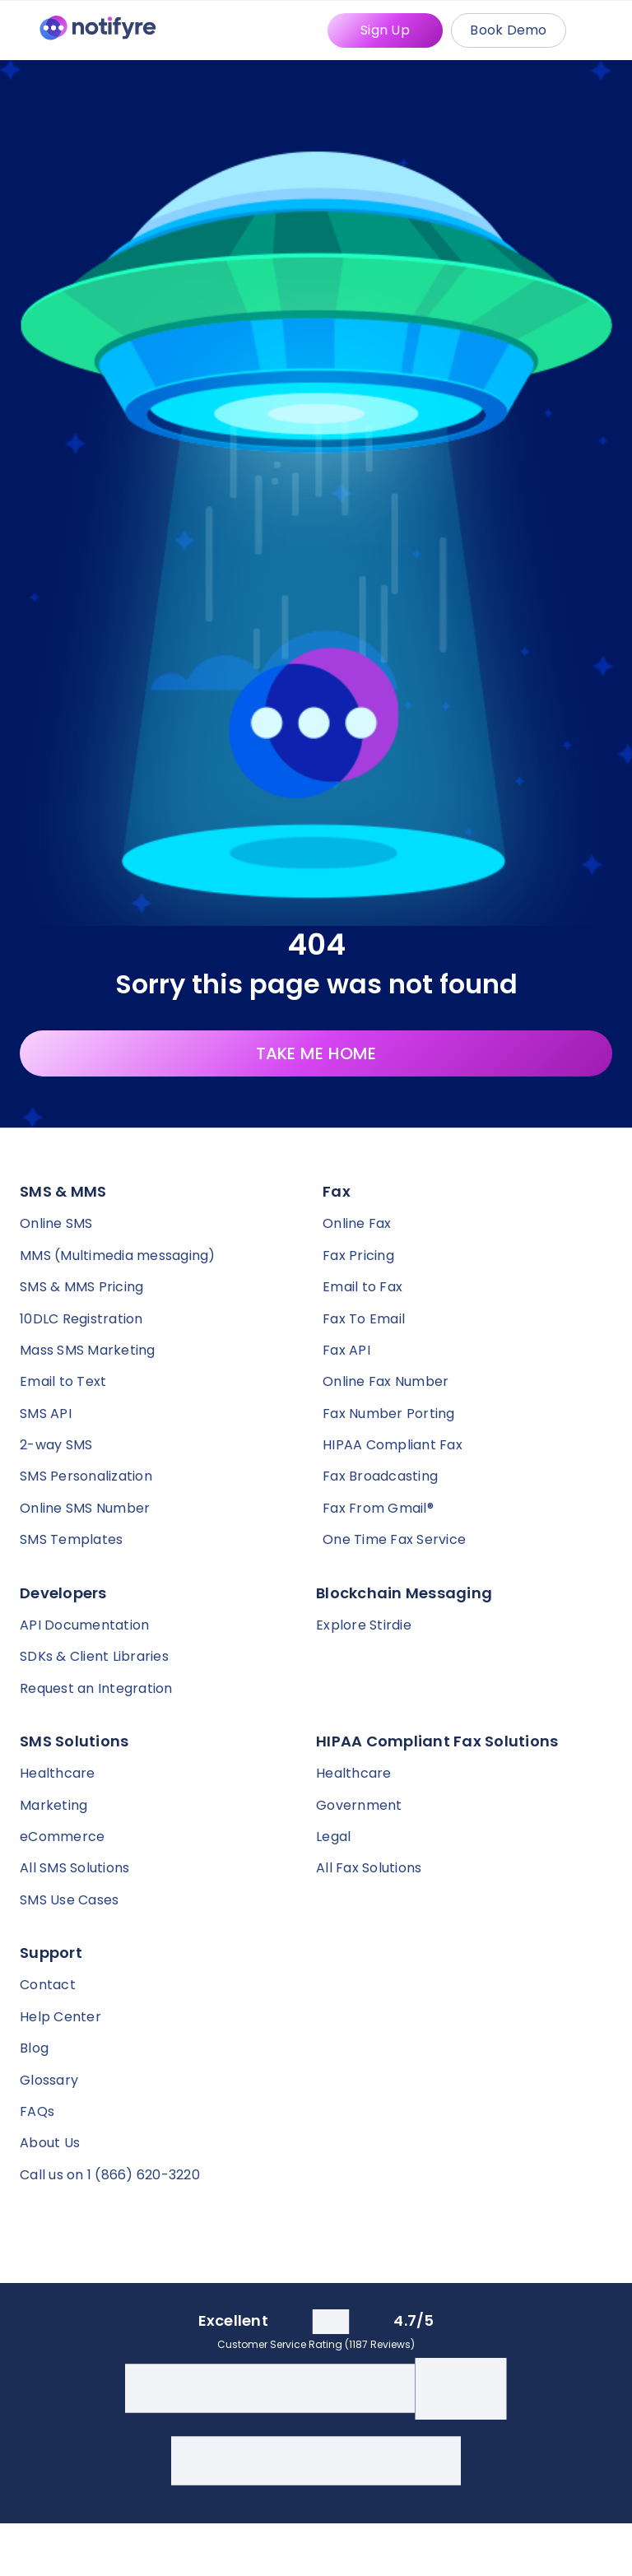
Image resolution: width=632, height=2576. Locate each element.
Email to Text (63, 1381)
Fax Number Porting (389, 1413)
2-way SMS (56, 1444)
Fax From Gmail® (378, 1508)
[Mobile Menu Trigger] (602, 30)
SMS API (46, 1413)
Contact (48, 1984)
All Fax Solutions (368, 1867)
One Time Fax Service (394, 1539)
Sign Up (385, 30)
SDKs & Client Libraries (94, 1656)
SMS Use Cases (69, 1899)
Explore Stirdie (363, 1625)
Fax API (346, 1350)
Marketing (53, 1805)
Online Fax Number (385, 1381)
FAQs (37, 2111)
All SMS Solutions (74, 1867)
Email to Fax (362, 1286)
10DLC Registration (81, 1318)
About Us (50, 2142)
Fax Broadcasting (380, 1476)
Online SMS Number (85, 1508)
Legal (333, 1836)
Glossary (49, 2080)
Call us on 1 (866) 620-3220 (110, 2174)
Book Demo (508, 30)
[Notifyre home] (98, 31)
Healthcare (57, 1773)
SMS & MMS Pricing (81, 1286)
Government (359, 1805)
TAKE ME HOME (316, 1053)
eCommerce (62, 1836)
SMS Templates (71, 1539)
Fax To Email (364, 1318)
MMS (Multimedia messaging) (118, 1255)
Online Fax (357, 1223)
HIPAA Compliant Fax (392, 1444)
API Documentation (84, 1625)
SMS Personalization (86, 1476)
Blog (34, 2048)
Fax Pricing (358, 1255)
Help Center (60, 2016)
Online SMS (56, 1223)
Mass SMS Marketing (88, 1350)
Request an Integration (96, 1688)
